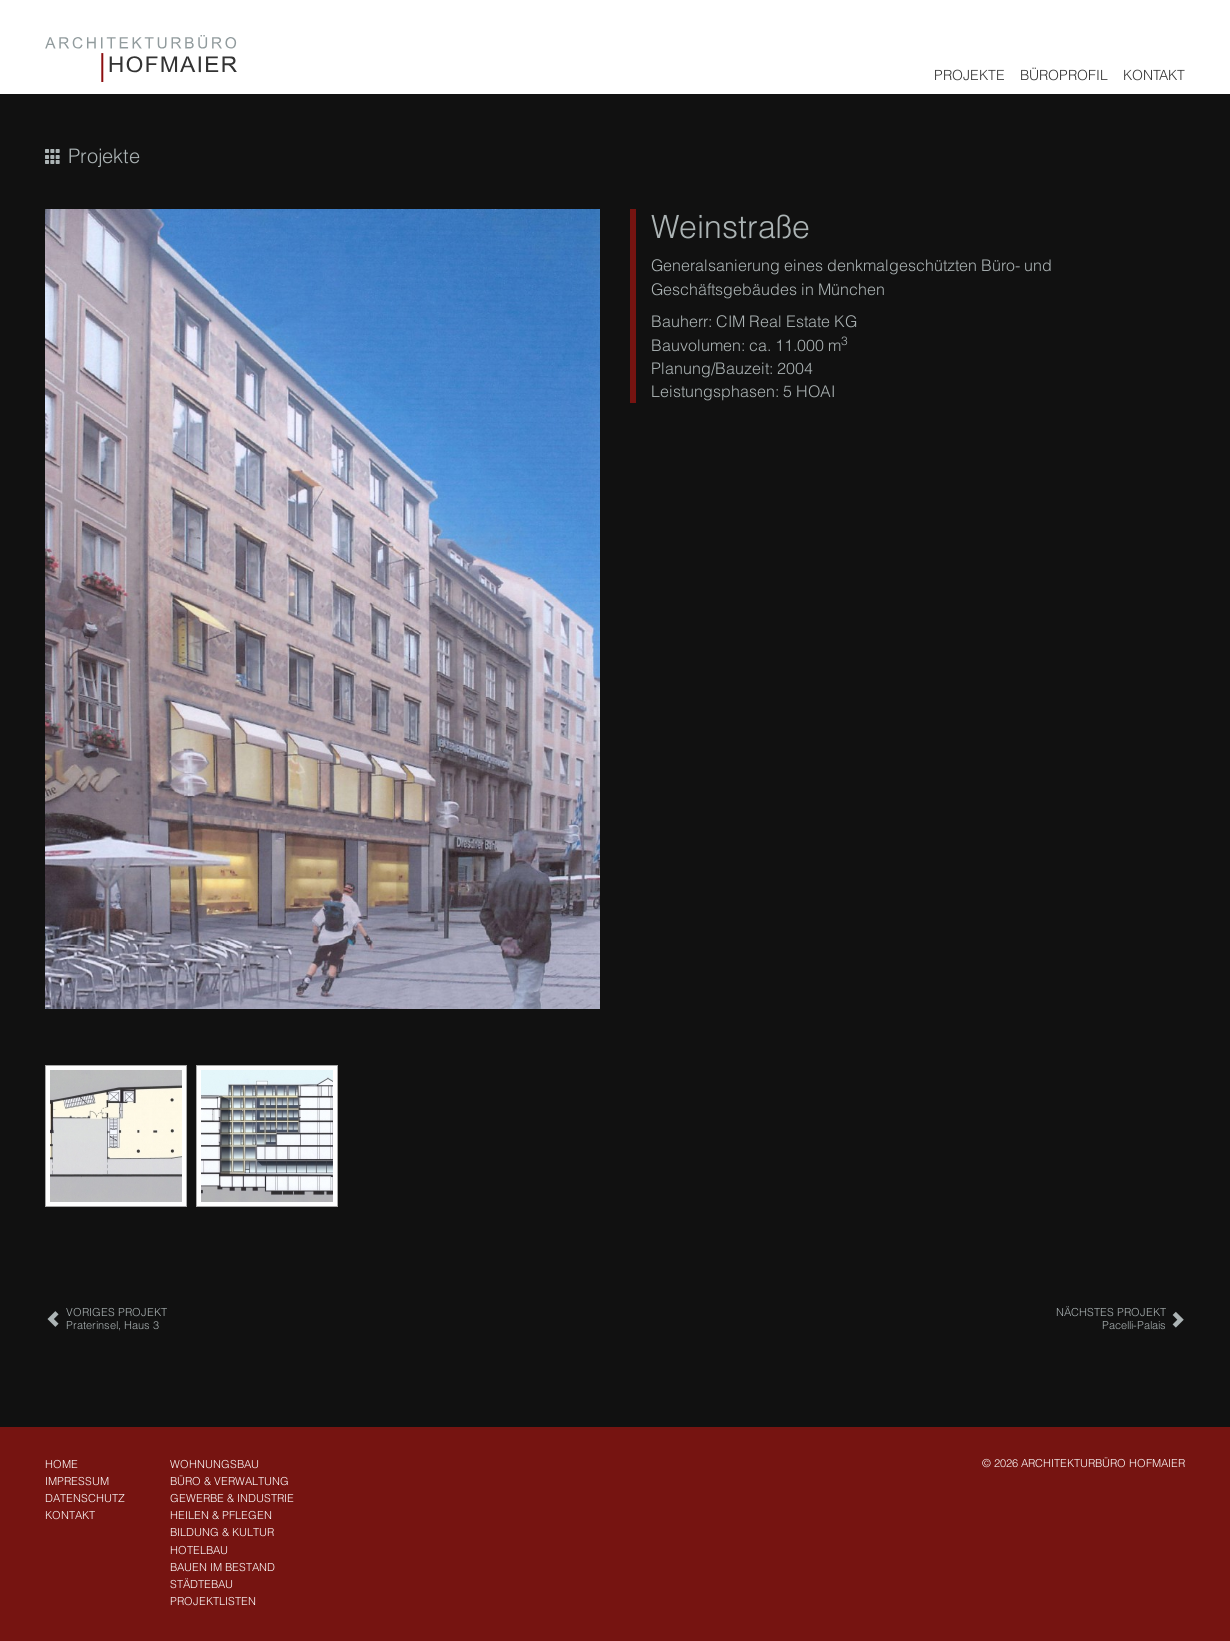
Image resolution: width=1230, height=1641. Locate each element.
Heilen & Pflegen (221, 1515)
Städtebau (201, 1584)
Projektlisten (213, 1601)
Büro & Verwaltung (229, 1481)
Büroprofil (1064, 75)
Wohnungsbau (214, 1464)
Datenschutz (85, 1498)
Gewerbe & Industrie (232, 1498)
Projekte (969, 75)
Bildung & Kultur (222, 1532)
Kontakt (1154, 75)
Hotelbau (199, 1550)
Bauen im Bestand (222, 1567)
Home (61, 1464)
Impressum (77, 1481)
